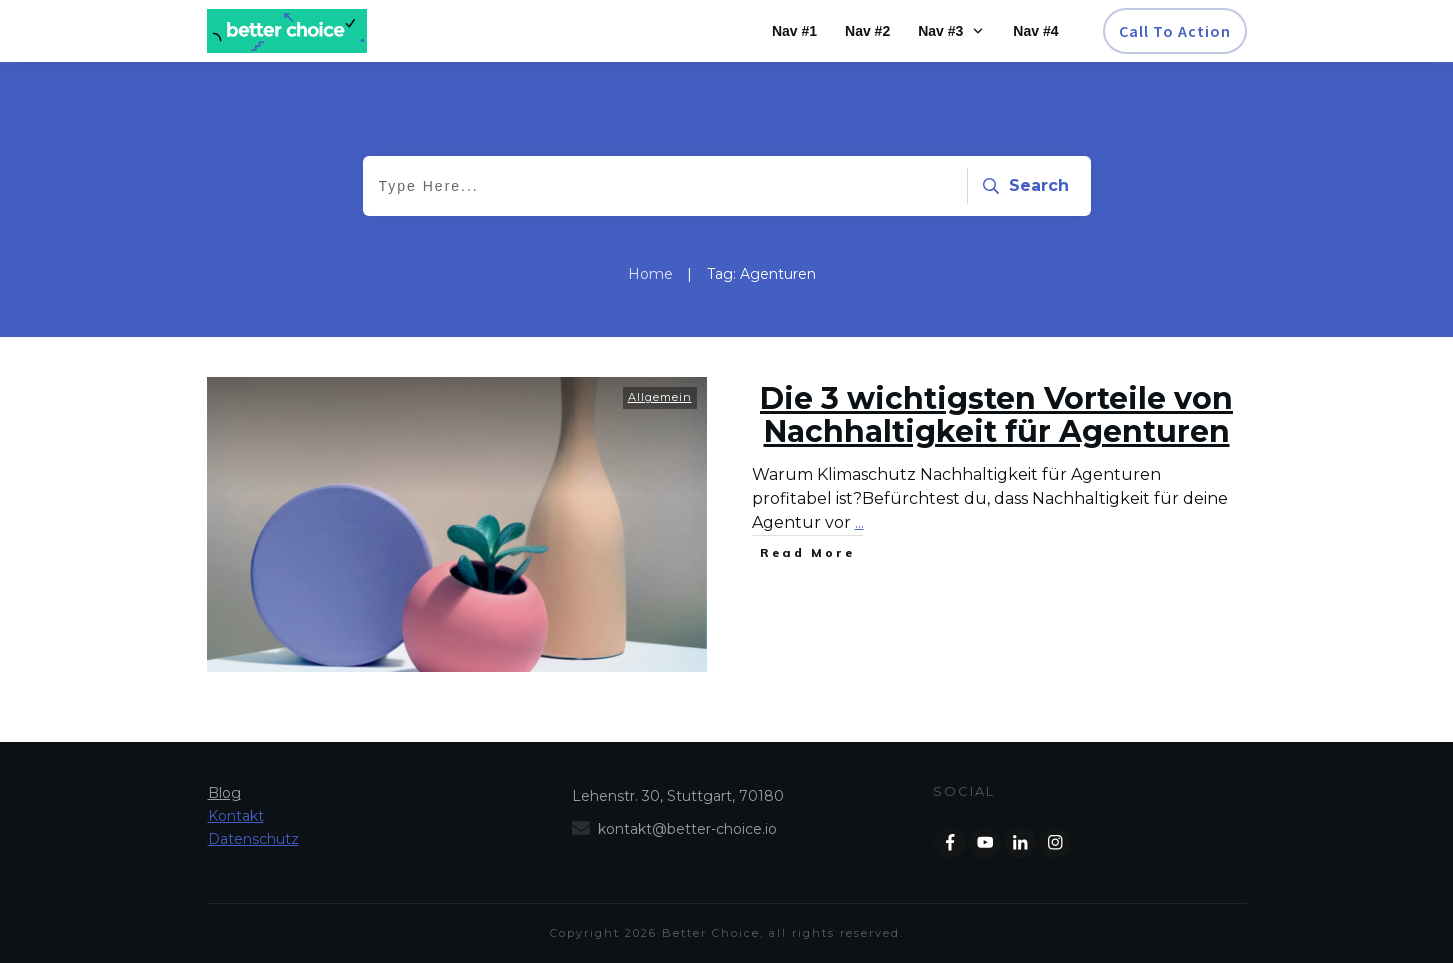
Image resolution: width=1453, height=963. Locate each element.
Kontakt (236, 816)
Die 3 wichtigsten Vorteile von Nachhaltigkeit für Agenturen (996, 415)
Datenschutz (253, 839)
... (859, 522)
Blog (224, 793)
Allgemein (660, 397)
